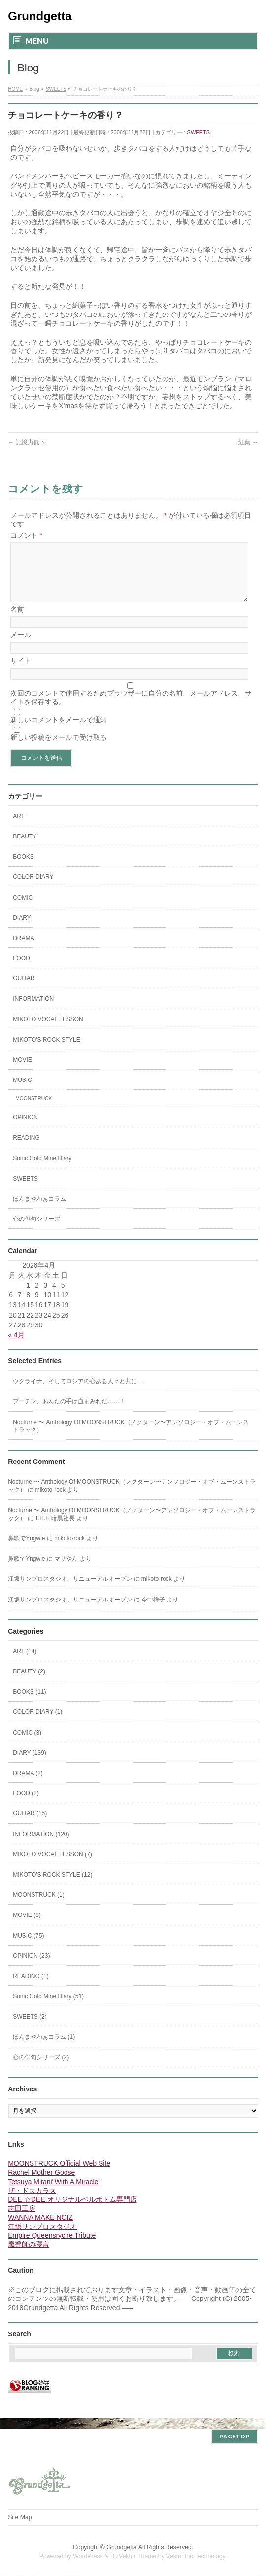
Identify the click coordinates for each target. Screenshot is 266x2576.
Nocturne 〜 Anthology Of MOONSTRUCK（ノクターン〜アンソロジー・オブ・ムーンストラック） (130, 1437)
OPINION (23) (31, 1967)
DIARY (22, 929)
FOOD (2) (26, 1805)
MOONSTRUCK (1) (39, 1906)
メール (20, 647)
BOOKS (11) (29, 1703)
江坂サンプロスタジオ (42, 2238)
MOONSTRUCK (33, 1110)
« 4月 (16, 1347)
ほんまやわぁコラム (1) (44, 2048)
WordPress (88, 2556)
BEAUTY (24, 848)
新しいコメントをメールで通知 (58, 731)
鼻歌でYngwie (26, 1550)
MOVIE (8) (27, 1926)
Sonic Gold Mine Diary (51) (48, 2008)
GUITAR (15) (30, 1825)
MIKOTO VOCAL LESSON (48, 1031)
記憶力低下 (26, 442)
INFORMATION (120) (41, 1846)
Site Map (20, 2517)
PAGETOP (234, 2437)
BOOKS (23, 868)
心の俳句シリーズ (36, 1230)
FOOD (21, 970)
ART (19, 828)
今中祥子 (153, 1611)
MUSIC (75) (28, 1947)
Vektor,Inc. (180, 2556)
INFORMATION (33, 1010)
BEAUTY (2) (29, 1683)
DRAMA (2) (28, 1784)
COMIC (23, 909)
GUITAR (23, 990)
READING (26, 1149)
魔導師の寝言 (28, 2256)
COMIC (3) (27, 1744)
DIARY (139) (29, 1764)
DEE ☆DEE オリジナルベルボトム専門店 (72, 2211)
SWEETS (198, 132)
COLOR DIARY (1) (37, 1723)
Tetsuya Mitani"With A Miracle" (54, 2193)
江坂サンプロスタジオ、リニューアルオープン (70, 1590)
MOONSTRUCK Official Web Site (59, 2175)
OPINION (25, 1129)
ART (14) (24, 1663)
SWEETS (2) (30, 2028)
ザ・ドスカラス (32, 2202)
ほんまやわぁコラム (39, 1210)
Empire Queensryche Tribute (52, 2247)
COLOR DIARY (33, 888)
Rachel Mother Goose (41, 2184)
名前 (17, 621)
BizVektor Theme (133, 2556)
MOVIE (22, 1071)
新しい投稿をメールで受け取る (58, 749)
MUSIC (22, 1091)
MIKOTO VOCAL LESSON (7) (52, 1866)
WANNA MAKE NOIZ (40, 2229)
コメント (26, 535)
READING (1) (31, 1987)
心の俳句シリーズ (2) (41, 2069)
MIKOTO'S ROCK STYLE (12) (52, 1886)
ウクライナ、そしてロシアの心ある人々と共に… (78, 1393)
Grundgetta (39, 16)
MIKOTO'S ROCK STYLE (46, 1051)
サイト (20, 672)
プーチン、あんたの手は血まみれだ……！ (69, 1413)
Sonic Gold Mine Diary (42, 1170)
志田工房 (21, 2220)
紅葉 (248, 442)
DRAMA (23, 949)
